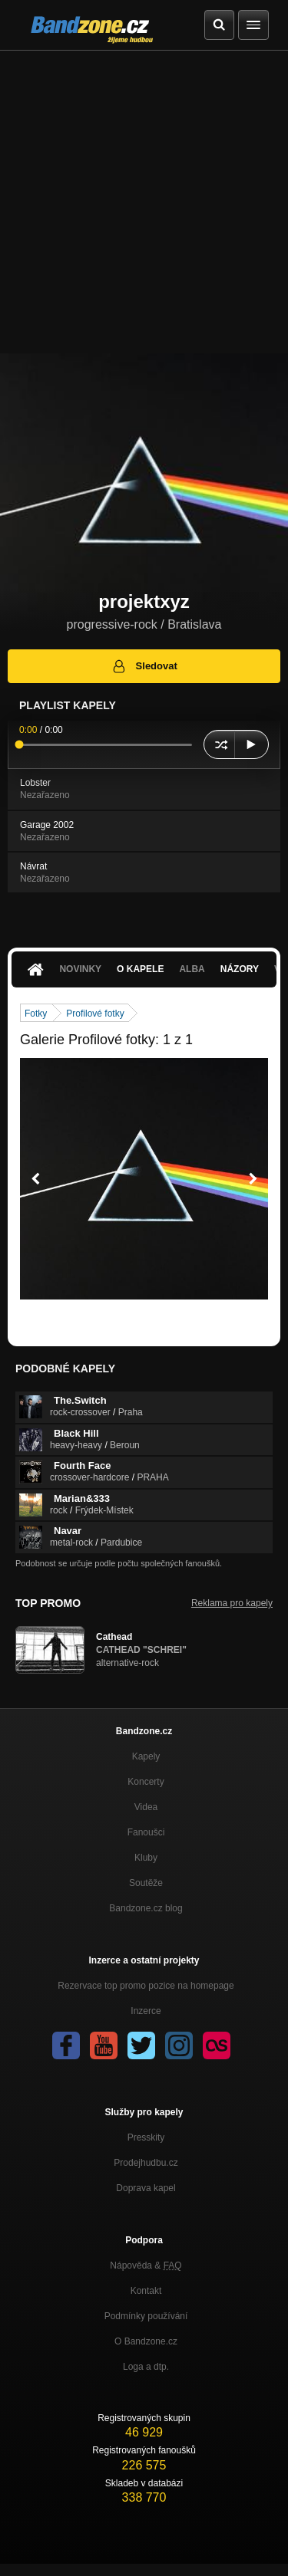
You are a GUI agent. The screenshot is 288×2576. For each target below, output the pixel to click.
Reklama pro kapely (232, 1603)
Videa (145, 1807)
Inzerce (146, 2011)
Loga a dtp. (146, 2366)
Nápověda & (145, 2265)
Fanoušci (146, 1832)
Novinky (80, 969)
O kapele (140, 969)
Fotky (36, 1013)
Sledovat (144, 666)
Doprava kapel (145, 2188)
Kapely (146, 1756)
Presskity (146, 2137)
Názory (239, 969)
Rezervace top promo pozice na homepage (145, 1985)
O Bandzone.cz (145, 2341)
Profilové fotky (95, 1013)
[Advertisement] (144, 202)
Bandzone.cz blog (145, 1908)
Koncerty (145, 1781)
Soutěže (146, 1883)
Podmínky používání (146, 2316)
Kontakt (146, 2290)
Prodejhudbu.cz (145, 2162)
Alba (191, 969)
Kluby (145, 1857)
